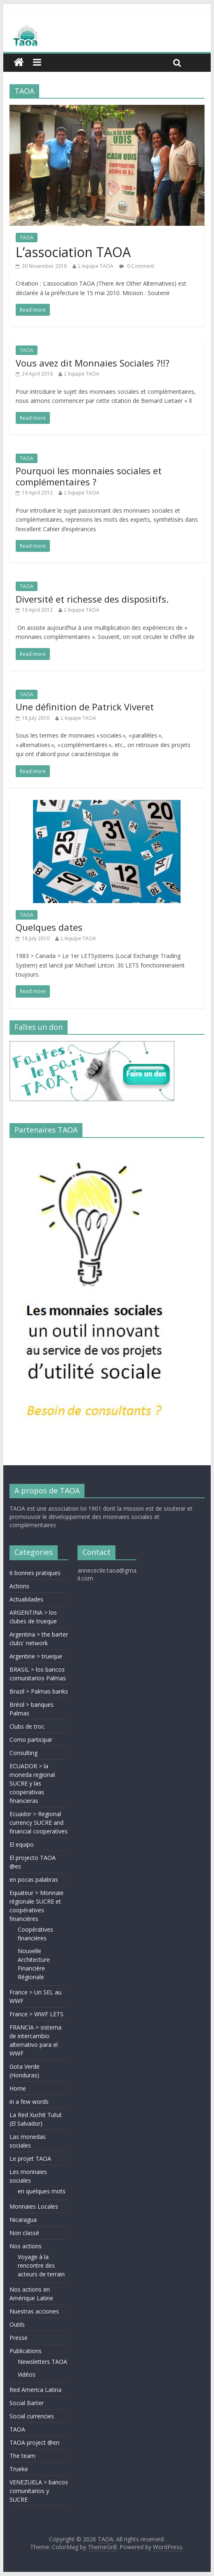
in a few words (29, 2101)
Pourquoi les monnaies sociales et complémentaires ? (89, 475)
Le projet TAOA (30, 2158)
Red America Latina (35, 2390)
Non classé (24, 2233)
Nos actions (25, 2246)
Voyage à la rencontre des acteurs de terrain (41, 2265)
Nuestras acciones (34, 2311)
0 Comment (136, 266)
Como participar (30, 1739)
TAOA (26, 237)
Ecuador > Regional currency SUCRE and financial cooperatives (38, 1822)
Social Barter (26, 2403)
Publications (25, 2351)
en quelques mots (42, 2191)
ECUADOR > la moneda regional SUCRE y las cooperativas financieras (32, 1783)
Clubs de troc (27, 1726)
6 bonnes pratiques (35, 1573)
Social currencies (31, 2416)
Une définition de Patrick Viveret (85, 706)
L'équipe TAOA (95, 266)
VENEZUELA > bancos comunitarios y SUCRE (38, 2490)
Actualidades (26, 1599)
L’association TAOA (73, 252)
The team (22, 2456)
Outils (17, 2324)
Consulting (23, 1753)
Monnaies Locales (33, 2206)
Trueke (18, 2469)
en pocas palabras (33, 1879)
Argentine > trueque (35, 1656)
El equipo (21, 1844)
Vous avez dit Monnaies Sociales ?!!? (92, 363)
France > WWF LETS (36, 2014)
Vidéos (26, 2374)
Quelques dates (49, 927)
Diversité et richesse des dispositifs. (92, 599)
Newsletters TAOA (42, 2361)
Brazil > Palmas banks (38, 1691)
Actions (19, 1586)
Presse (18, 2338)
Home (17, 2088)
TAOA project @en (34, 2442)
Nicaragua (23, 2220)
